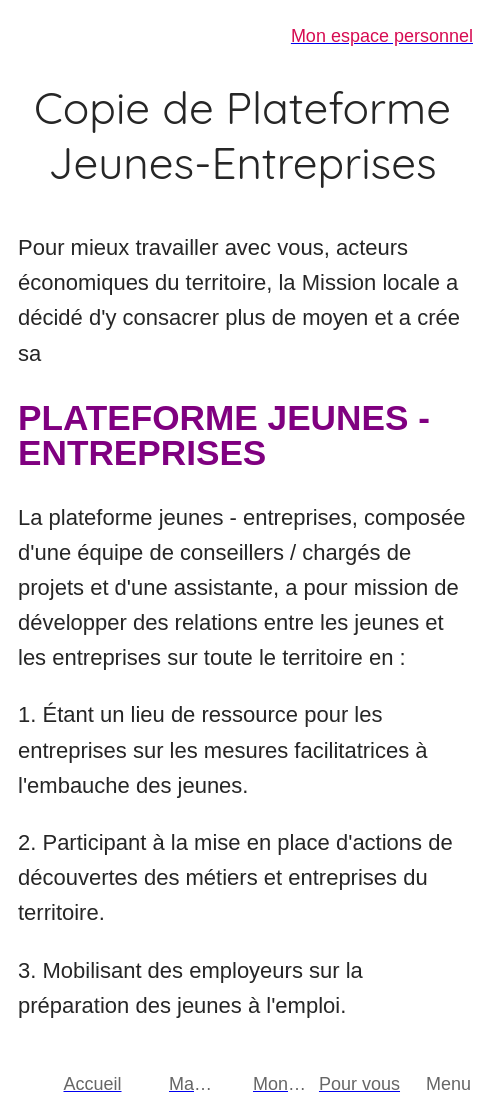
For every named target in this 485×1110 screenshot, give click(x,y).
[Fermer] (36, 36)
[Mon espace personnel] (358, 36)
